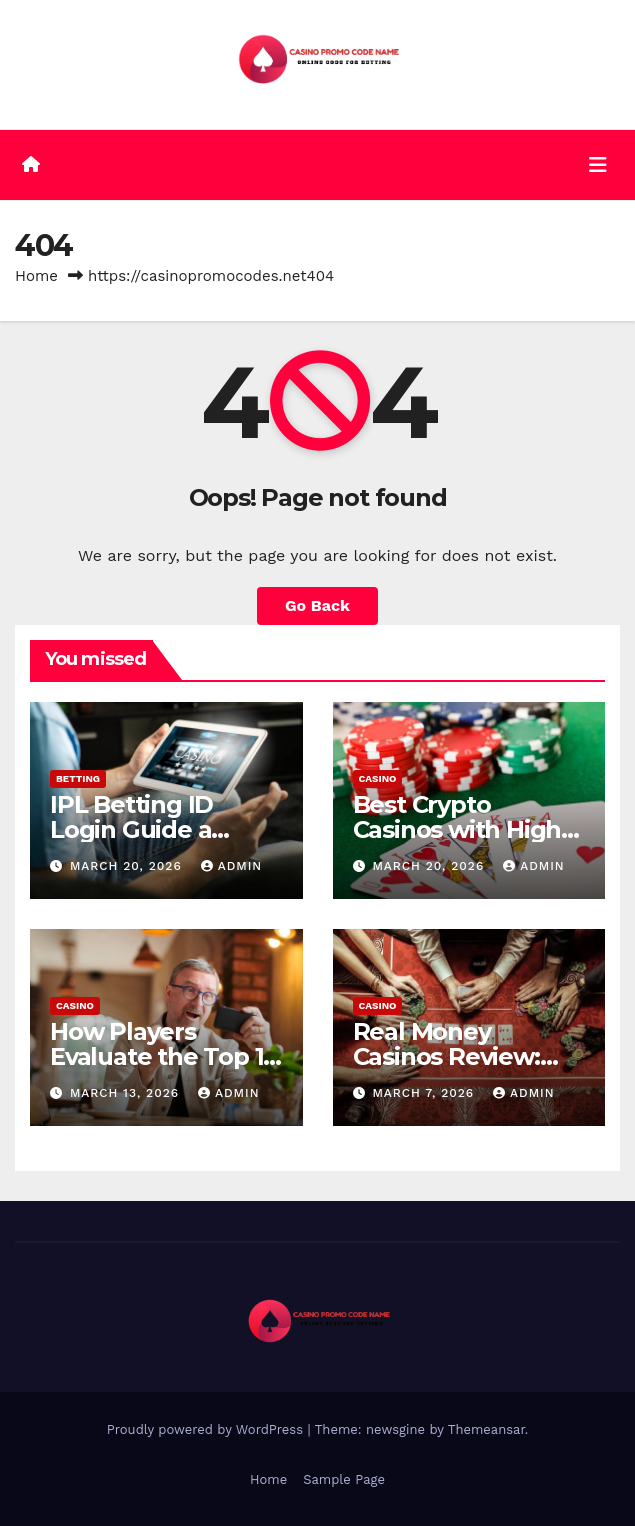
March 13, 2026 (127, 1093)
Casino (378, 778)
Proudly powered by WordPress (207, 1429)
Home (36, 276)
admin (232, 866)
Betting (78, 778)
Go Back (317, 605)
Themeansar (486, 1429)
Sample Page (344, 1479)
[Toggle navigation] (598, 165)
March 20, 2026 (128, 866)
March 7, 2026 (425, 1093)
